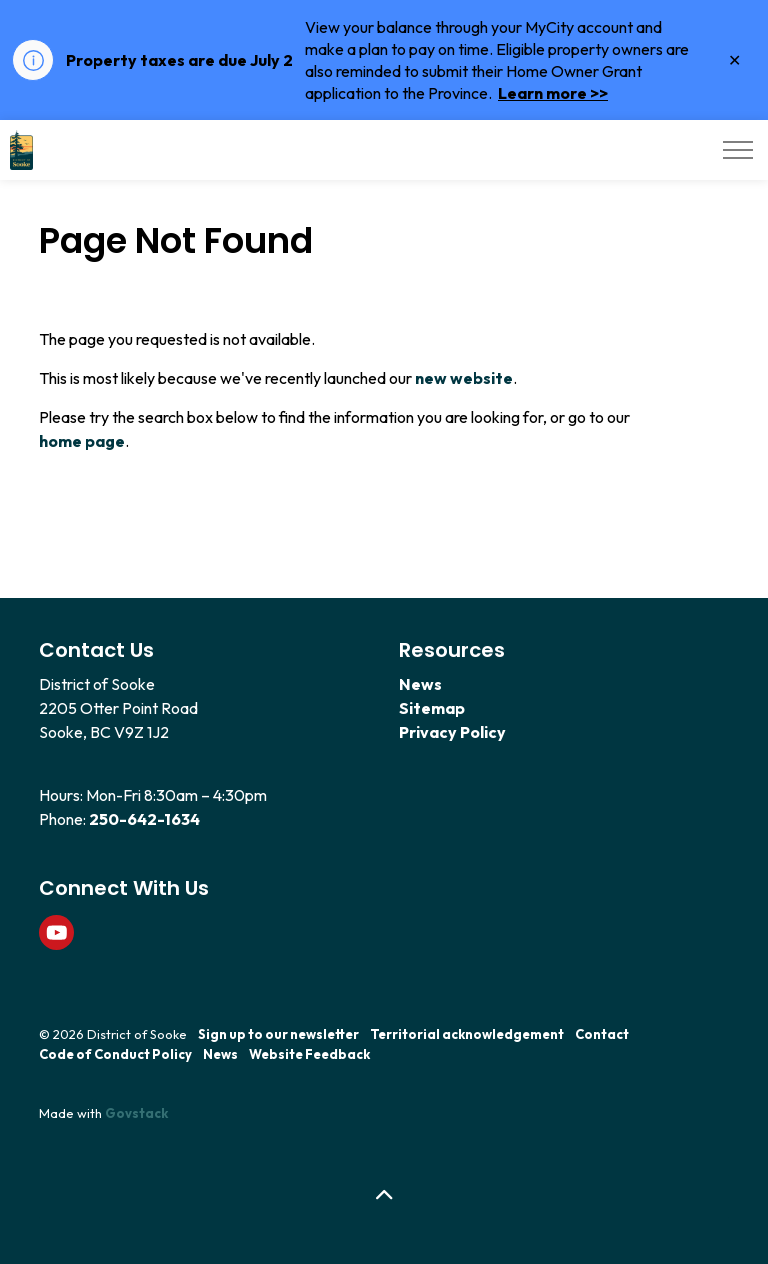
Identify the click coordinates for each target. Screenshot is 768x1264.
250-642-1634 (144, 819)
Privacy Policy (452, 732)
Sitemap (432, 708)
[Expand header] (738, 150)
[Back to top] (384, 1196)
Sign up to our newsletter (278, 1034)
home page (82, 441)
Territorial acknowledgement (467, 1034)
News (420, 684)
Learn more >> (553, 93)
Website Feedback (309, 1054)
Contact (602, 1034)
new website (464, 378)
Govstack (136, 1113)
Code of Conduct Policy (115, 1054)
